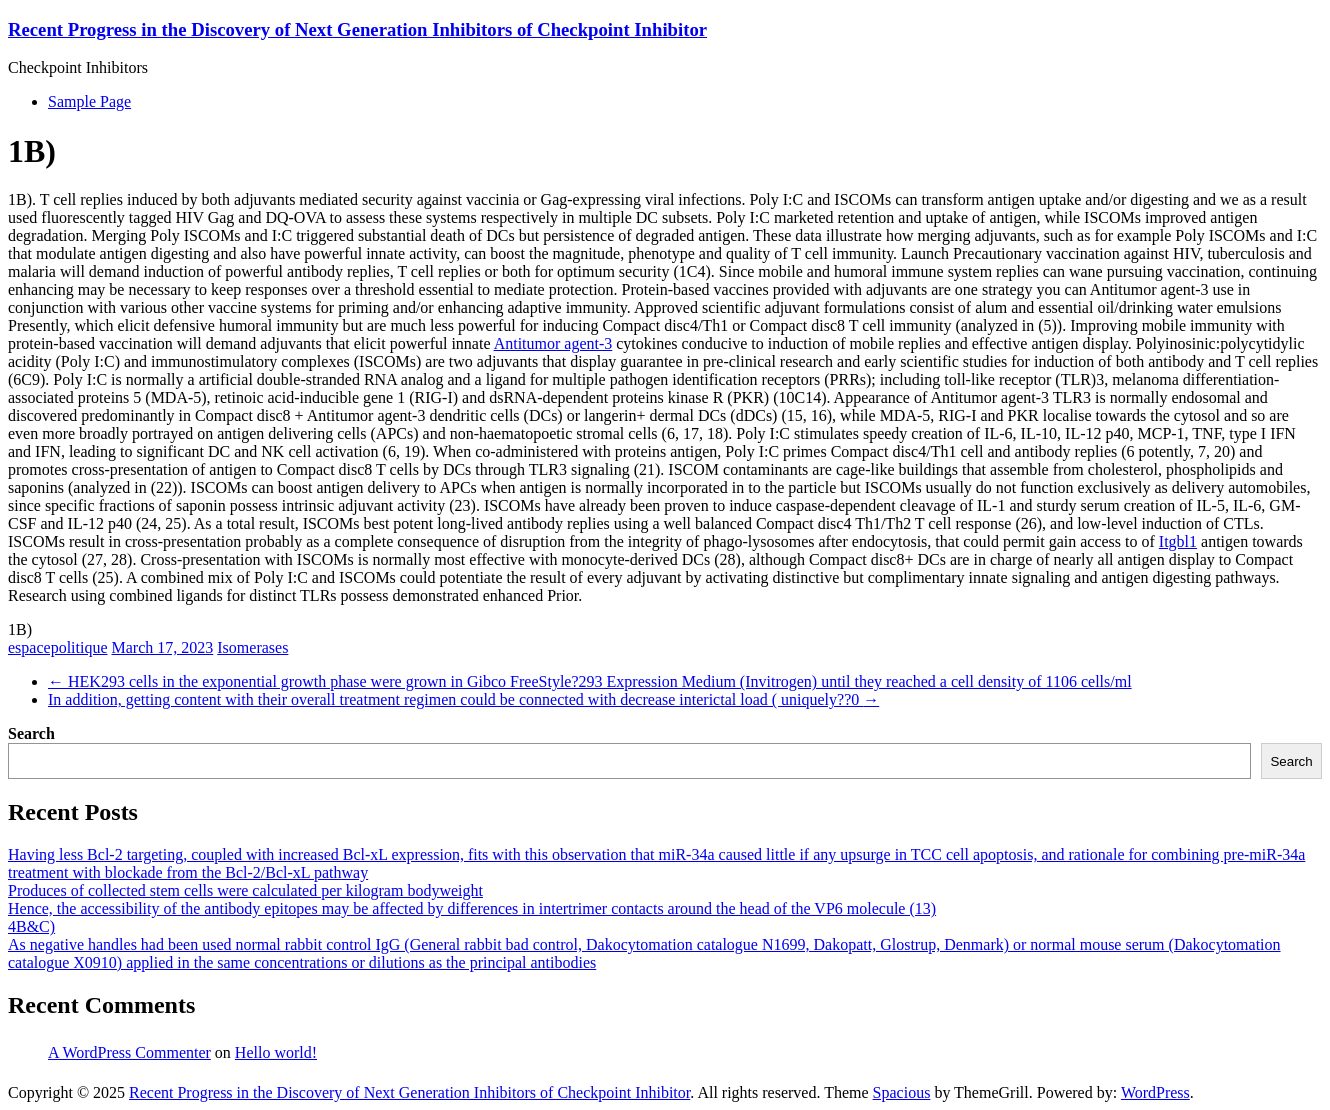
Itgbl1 (1178, 541)
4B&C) (31, 926)
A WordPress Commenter (129, 1052)
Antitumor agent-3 (553, 343)
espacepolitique (58, 647)
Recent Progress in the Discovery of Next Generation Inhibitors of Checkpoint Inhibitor (357, 29)
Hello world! (276, 1052)
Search (31, 733)
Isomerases (252, 647)
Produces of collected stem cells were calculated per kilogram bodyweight (245, 890)
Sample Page (89, 101)
